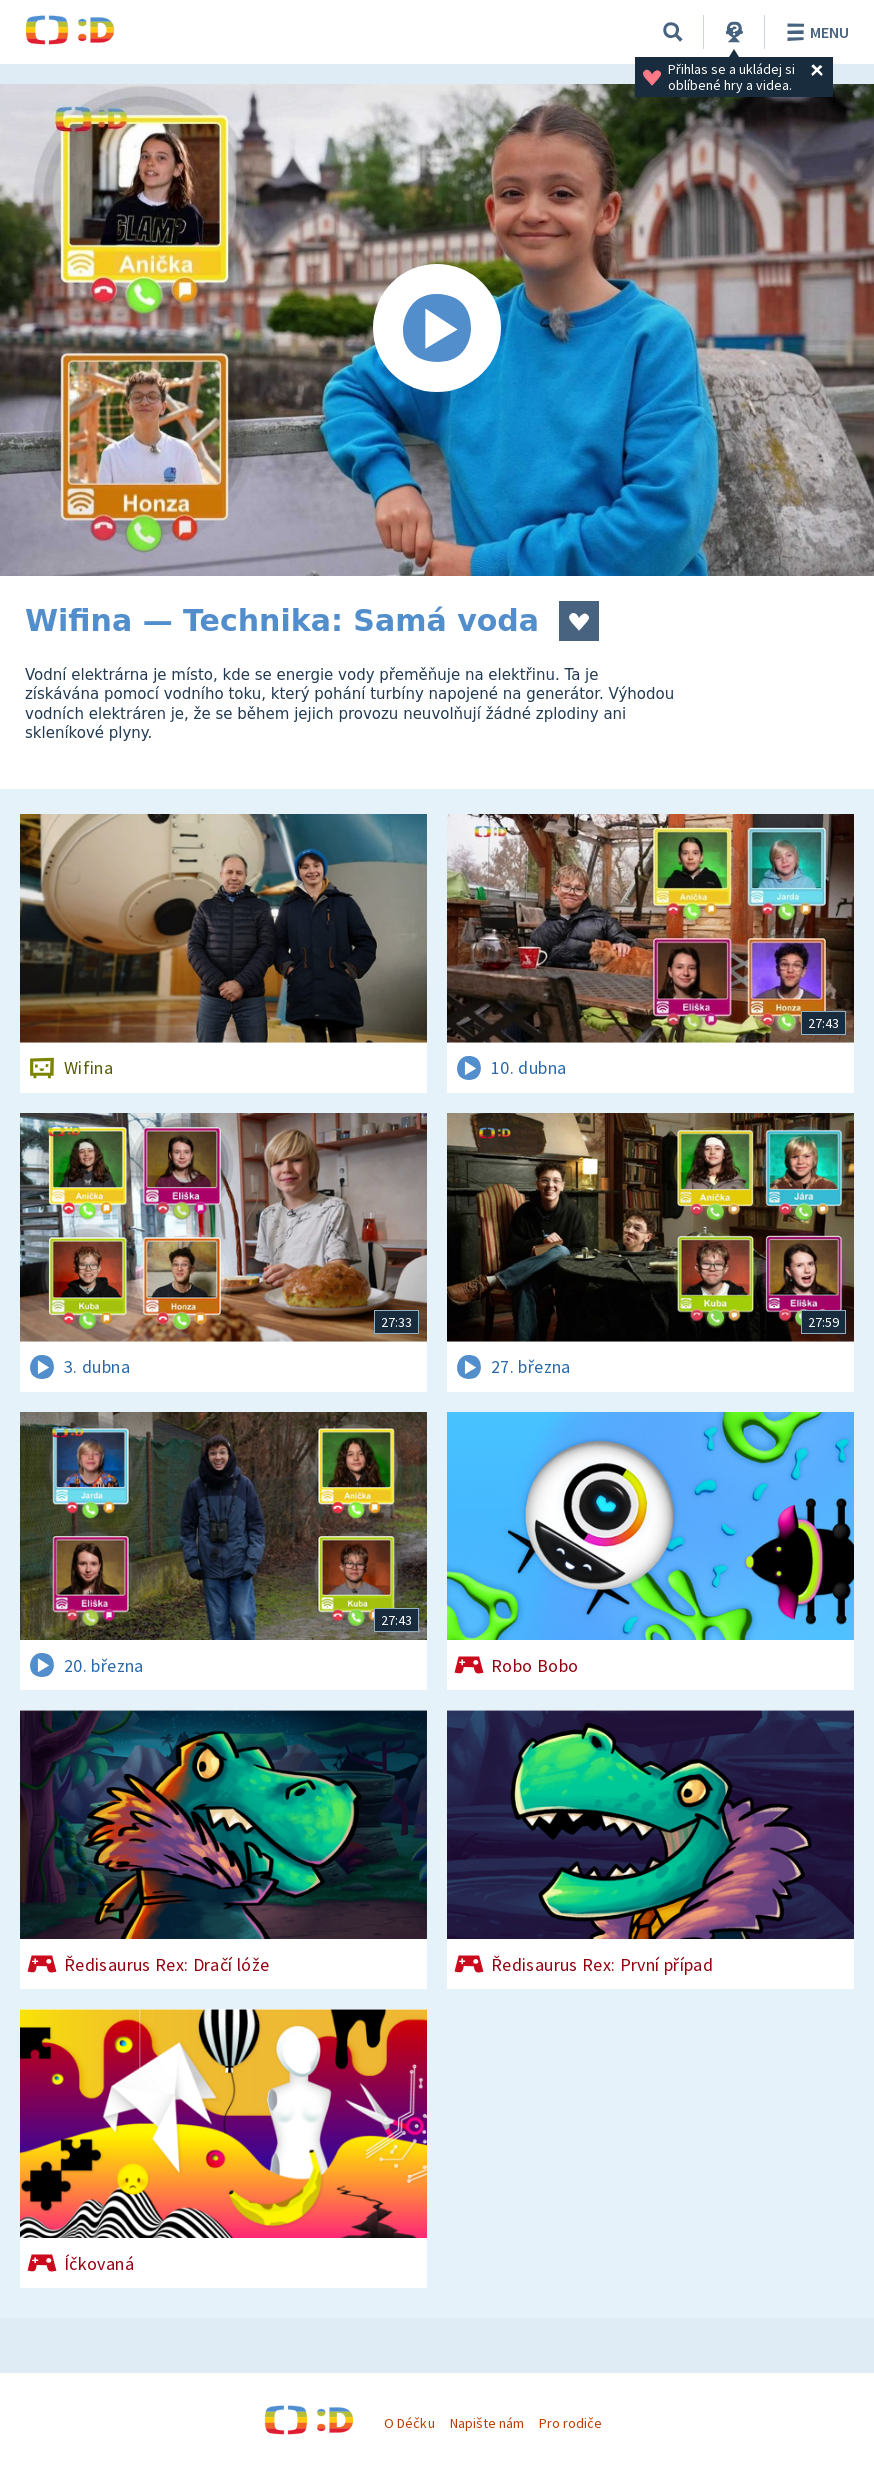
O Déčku (409, 2423)
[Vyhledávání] (673, 32)
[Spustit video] (437, 330)
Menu (814, 32)
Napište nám (487, 2423)
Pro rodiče (570, 2423)
